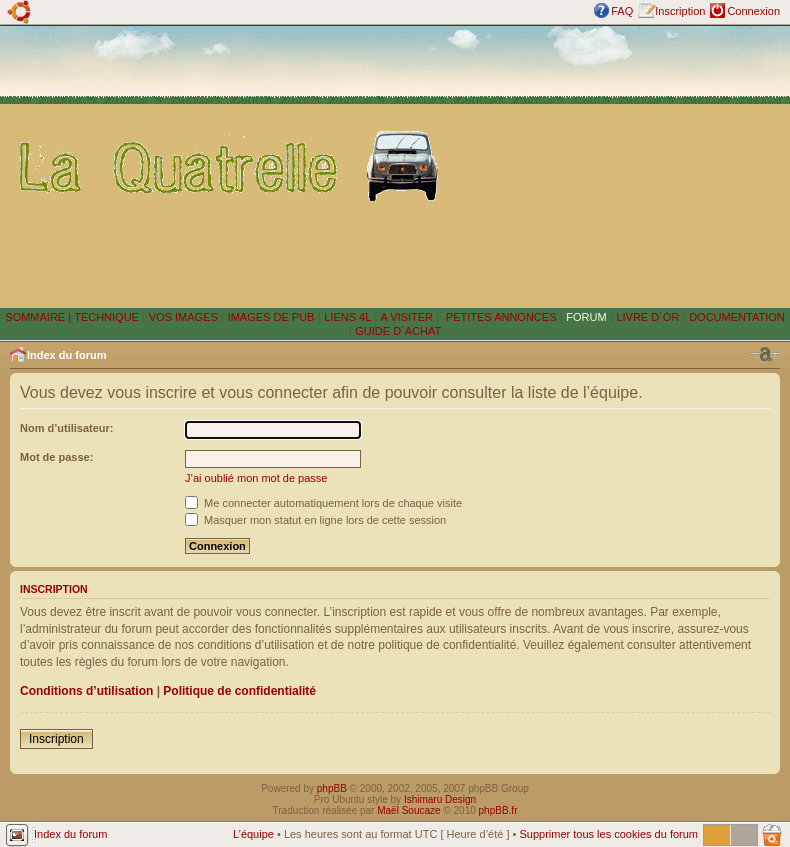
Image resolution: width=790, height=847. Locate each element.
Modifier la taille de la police (765, 354)
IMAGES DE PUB (271, 317)
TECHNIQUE (106, 317)
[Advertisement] (619, 166)
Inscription (680, 11)
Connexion (753, 11)
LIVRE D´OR (647, 317)
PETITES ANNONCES (500, 317)
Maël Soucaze (408, 810)
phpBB (332, 788)
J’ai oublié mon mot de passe (256, 478)
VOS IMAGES (183, 317)
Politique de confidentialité (239, 691)
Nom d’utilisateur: (67, 428)
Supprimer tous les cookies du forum (608, 834)
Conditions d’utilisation (86, 691)
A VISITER (406, 317)
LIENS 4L (349, 317)
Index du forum (66, 355)
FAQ (622, 11)
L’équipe (253, 834)
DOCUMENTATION (737, 317)
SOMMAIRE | (39, 317)
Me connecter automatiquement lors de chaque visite (323, 503)
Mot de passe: (56, 457)
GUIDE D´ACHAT (398, 331)
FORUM (586, 317)
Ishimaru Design (440, 799)
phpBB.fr (498, 810)
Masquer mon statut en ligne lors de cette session (315, 520)
